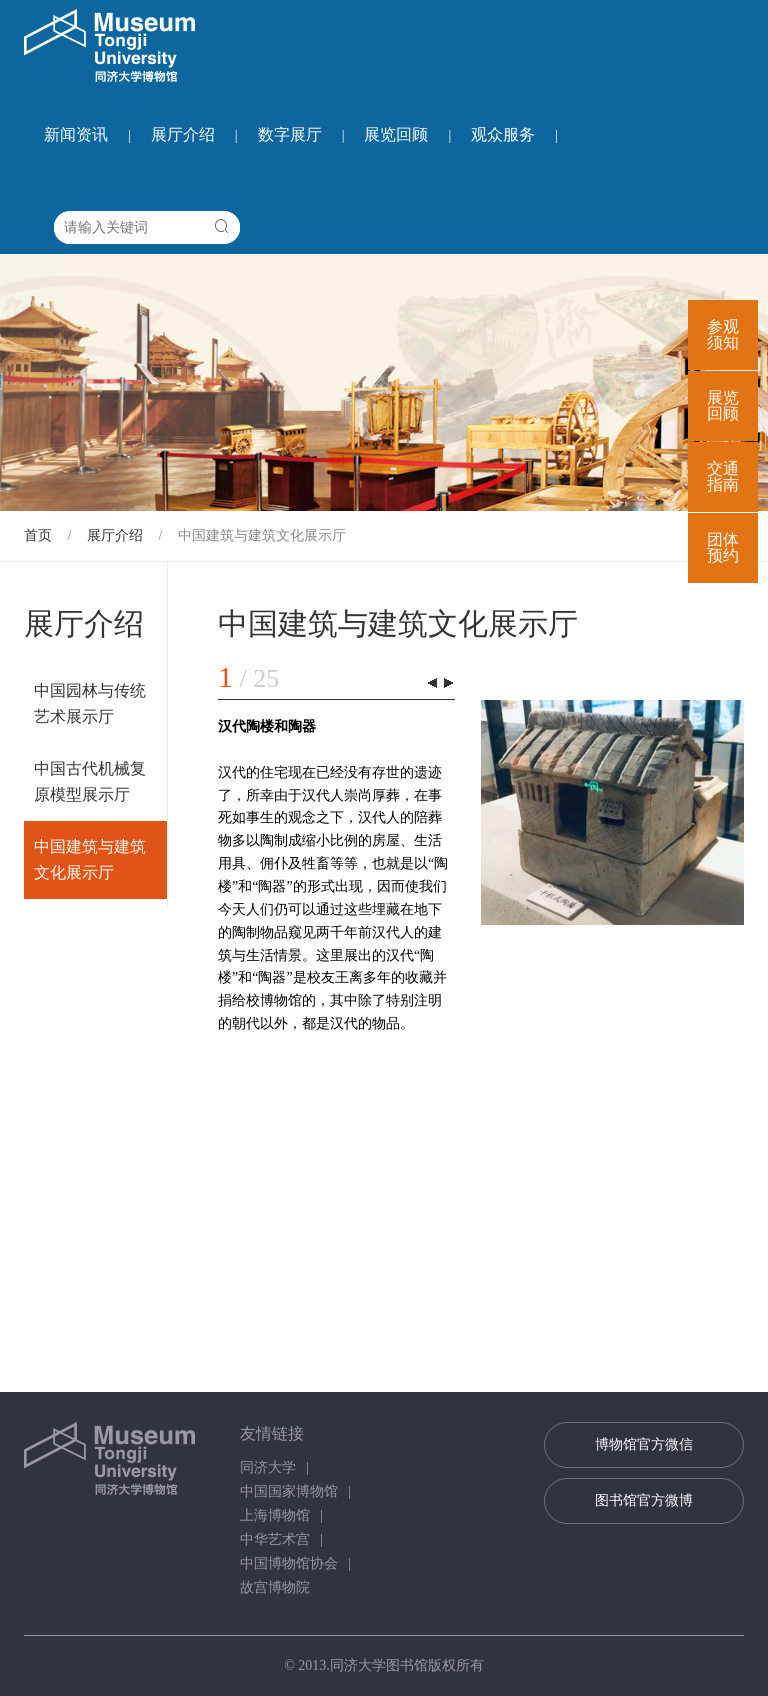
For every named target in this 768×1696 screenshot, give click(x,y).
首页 (38, 535)
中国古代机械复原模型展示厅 (90, 781)
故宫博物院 (275, 1587)
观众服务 (503, 134)
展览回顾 (396, 134)
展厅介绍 (183, 134)
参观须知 (723, 334)
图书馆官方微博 (644, 1500)
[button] (448, 683)
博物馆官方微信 (644, 1444)
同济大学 (268, 1467)
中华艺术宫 (275, 1539)
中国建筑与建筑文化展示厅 (262, 535)
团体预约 (723, 547)
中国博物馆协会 (289, 1563)
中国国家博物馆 (289, 1491)
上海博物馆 (275, 1515)
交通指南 (723, 476)
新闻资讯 (76, 134)
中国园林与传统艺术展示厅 (90, 703)
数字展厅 (290, 134)
